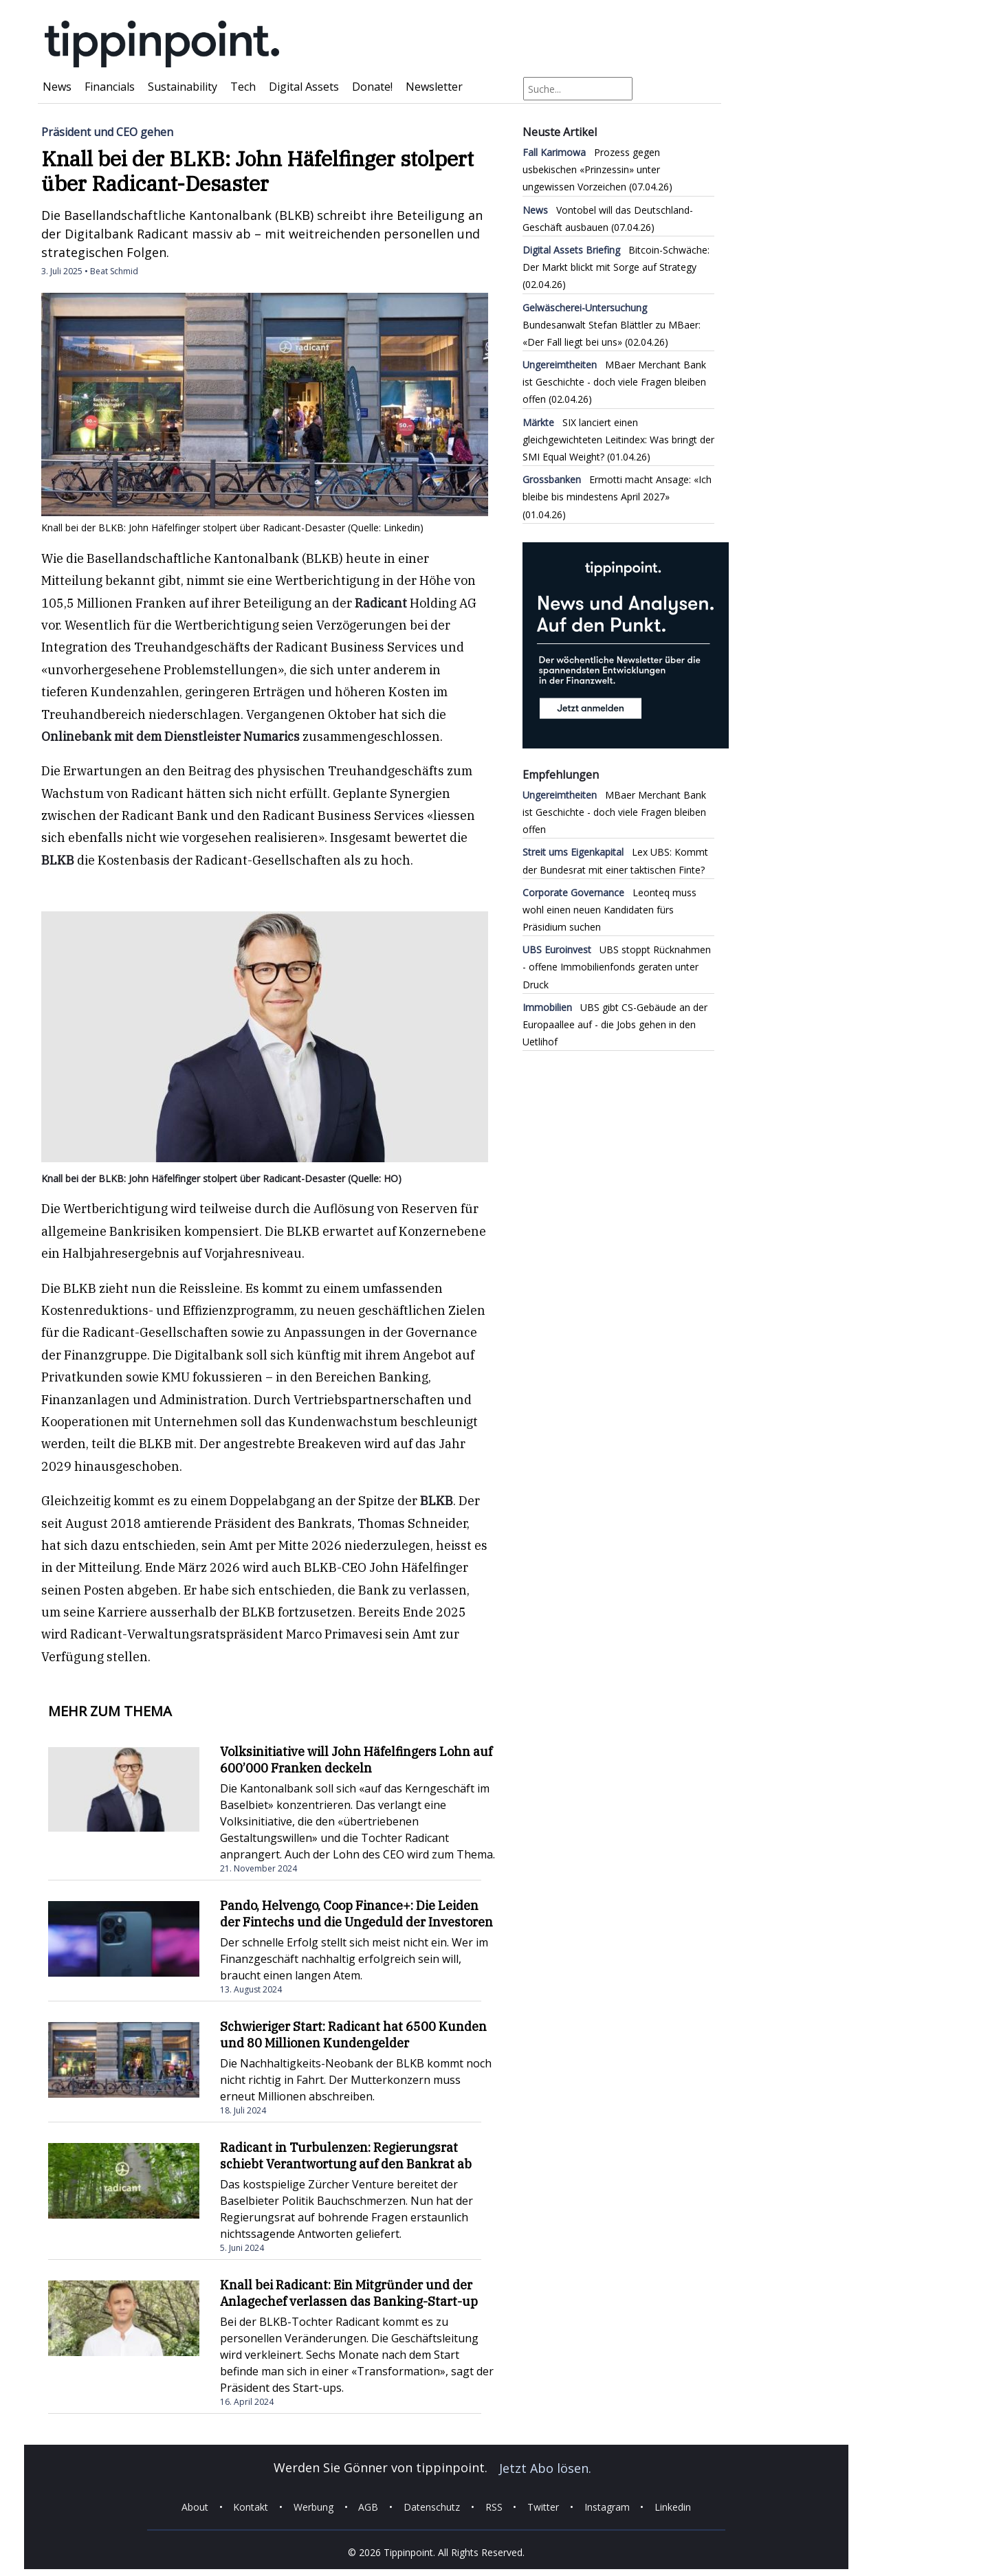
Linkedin (672, 2506)
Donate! (372, 86)
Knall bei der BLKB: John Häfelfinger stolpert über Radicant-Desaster (257, 171)
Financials (110, 86)
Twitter (543, 2506)
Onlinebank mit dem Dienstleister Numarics (170, 736)
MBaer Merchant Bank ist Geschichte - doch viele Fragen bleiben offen (614, 382)
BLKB (57, 860)
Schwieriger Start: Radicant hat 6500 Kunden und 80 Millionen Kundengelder (353, 2035)
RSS (494, 2506)
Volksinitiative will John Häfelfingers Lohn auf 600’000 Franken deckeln (356, 1760)
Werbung (313, 2506)
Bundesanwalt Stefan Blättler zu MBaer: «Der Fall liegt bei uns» (611, 324)
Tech (243, 86)
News (57, 86)
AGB (368, 2506)
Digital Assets (304, 86)
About (195, 2506)
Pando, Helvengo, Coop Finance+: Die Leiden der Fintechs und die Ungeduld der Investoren (356, 1914)
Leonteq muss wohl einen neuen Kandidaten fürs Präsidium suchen (609, 909)
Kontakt (250, 2506)
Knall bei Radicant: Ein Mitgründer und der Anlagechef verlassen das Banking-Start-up (349, 2293)
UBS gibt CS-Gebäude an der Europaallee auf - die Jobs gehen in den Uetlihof (614, 1024)
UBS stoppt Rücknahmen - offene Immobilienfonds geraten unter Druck (616, 966)
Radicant (381, 603)
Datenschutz (432, 2506)
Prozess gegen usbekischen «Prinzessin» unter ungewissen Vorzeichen (591, 169)
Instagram (607, 2506)
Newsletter (434, 86)
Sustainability (182, 86)
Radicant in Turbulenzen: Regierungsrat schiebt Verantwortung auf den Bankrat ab (346, 2156)
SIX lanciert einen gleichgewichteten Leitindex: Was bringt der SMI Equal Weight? (618, 439)
